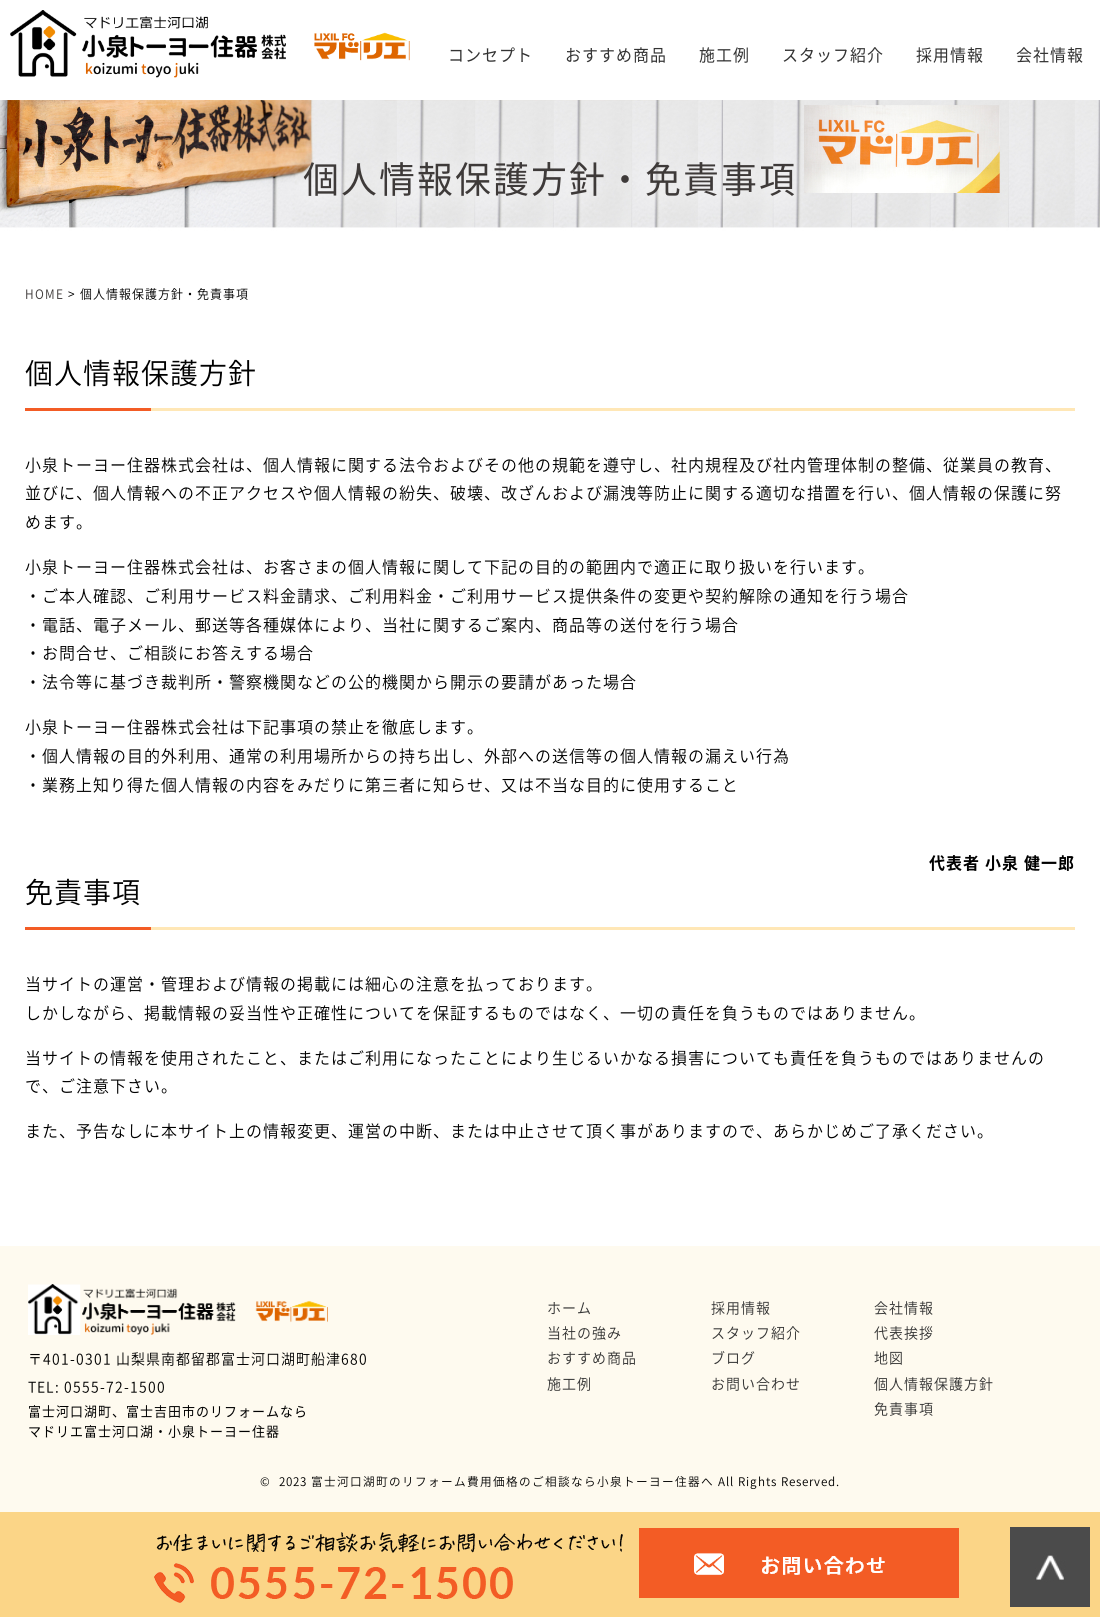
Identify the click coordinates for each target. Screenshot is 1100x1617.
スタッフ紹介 (833, 55)
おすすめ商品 (616, 55)
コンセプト (490, 55)
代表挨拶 (904, 1333)
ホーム (569, 1308)
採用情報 (950, 55)
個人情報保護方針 (934, 1384)
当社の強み (584, 1333)
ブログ (733, 1358)
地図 (889, 1358)
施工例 (724, 55)
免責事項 (904, 1409)
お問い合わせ (756, 1384)
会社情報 (1050, 55)
